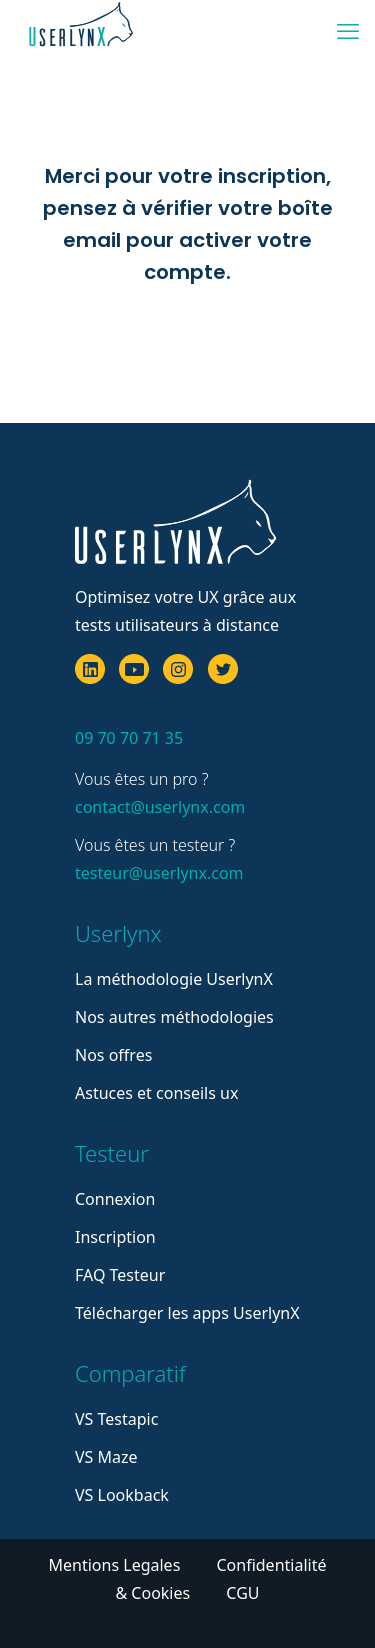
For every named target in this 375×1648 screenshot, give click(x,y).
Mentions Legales (117, 1565)
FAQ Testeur (120, 1275)
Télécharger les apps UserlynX (187, 1313)
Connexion (115, 1199)
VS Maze (106, 1457)
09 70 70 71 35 (129, 738)
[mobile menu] (348, 30)
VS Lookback (122, 1495)
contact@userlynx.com (160, 807)
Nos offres (113, 1055)
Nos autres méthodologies (174, 1017)
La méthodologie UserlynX (174, 979)
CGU (242, 1593)
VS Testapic (116, 1419)
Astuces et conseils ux (156, 1093)
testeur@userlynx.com (159, 873)
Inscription (115, 1237)
